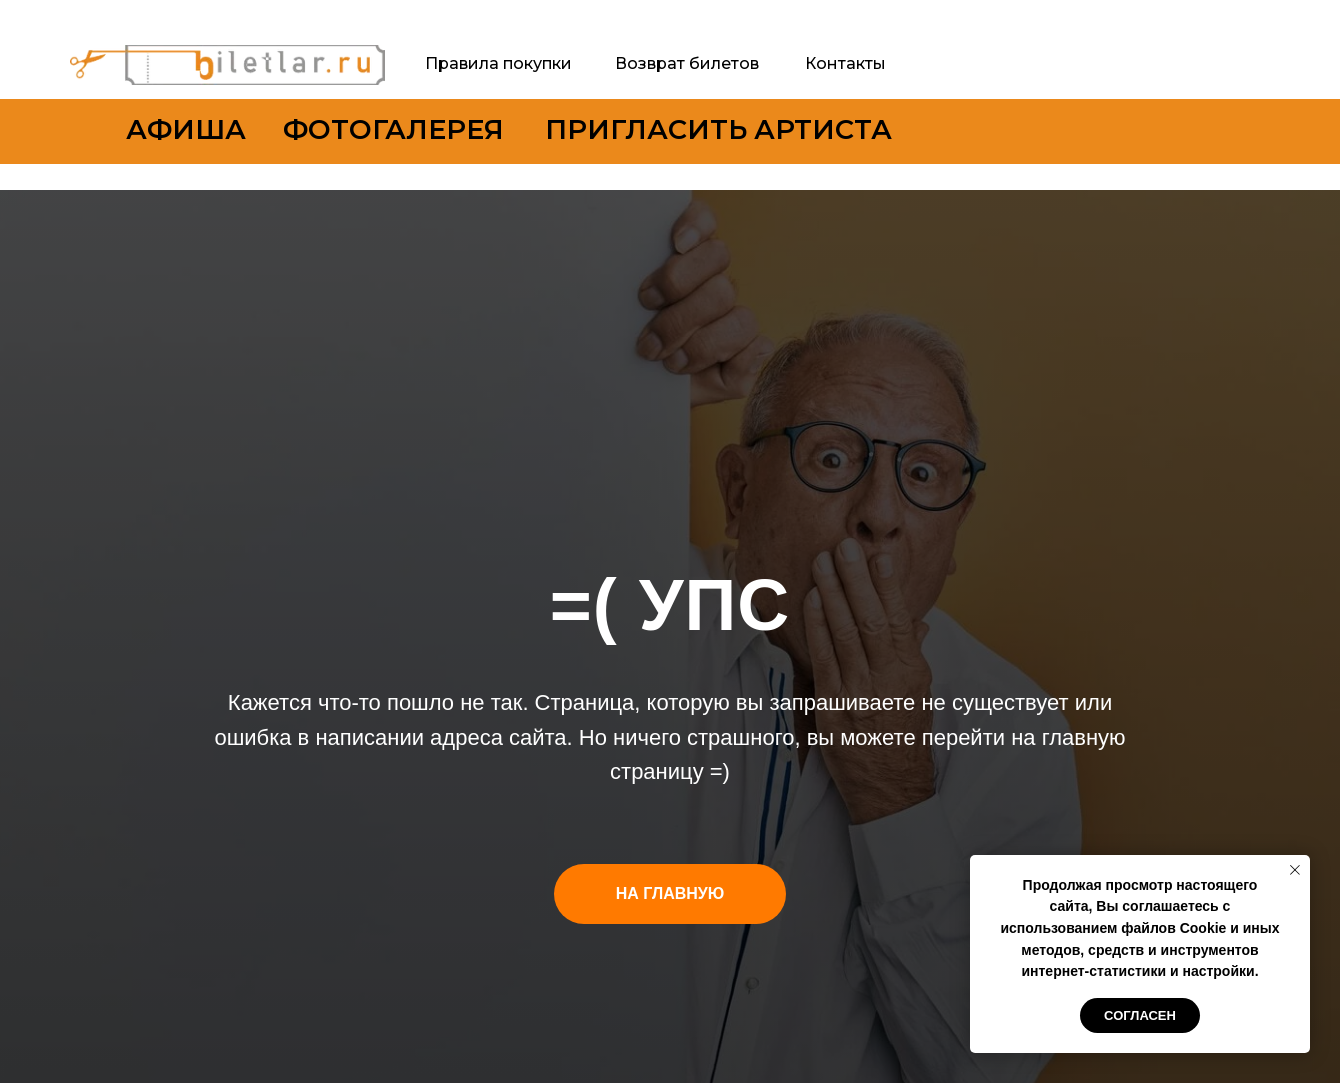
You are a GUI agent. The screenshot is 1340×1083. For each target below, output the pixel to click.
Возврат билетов (687, 63)
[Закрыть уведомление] (1295, 870)
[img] (227, 65)
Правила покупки (498, 63)
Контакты (845, 63)
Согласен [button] (1140, 1015)
